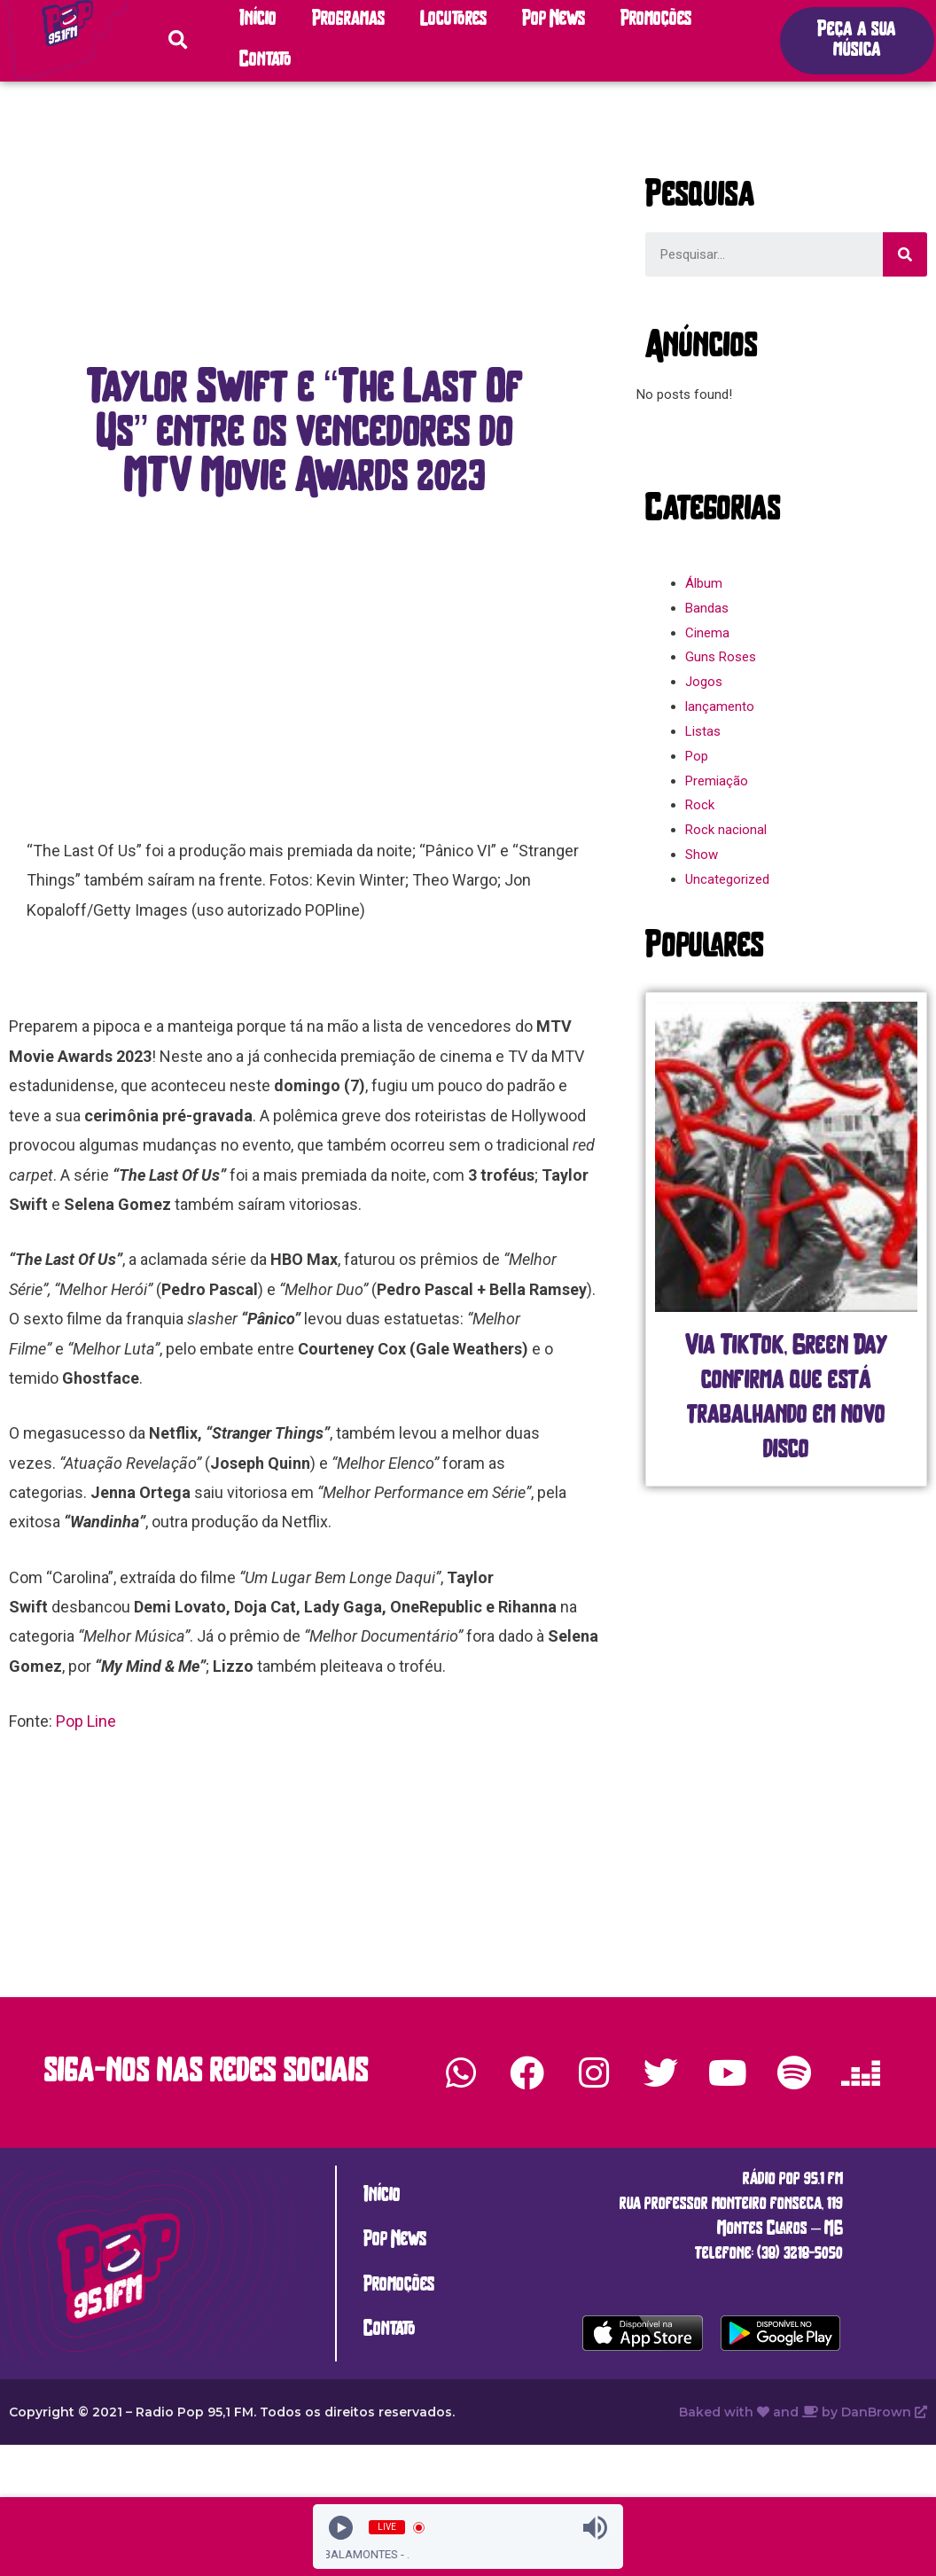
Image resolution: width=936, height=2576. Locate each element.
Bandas (707, 608)
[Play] (340, 2527)
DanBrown (884, 2412)
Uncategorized (727, 879)
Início (258, 20)
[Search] (905, 254)
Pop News (553, 20)
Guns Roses (720, 657)
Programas (348, 20)
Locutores (453, 20)
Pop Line (86, 1721)
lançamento (719, 706)
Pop (696, 756)
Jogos (703, 682)
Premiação (716, 781)
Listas (703, 731)
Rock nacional (726, 830)
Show (701, 855)
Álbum (703, 583)
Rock (699, 805)
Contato (265, 61)
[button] (857, 40)
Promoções (655, 20)
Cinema (707, 633)
